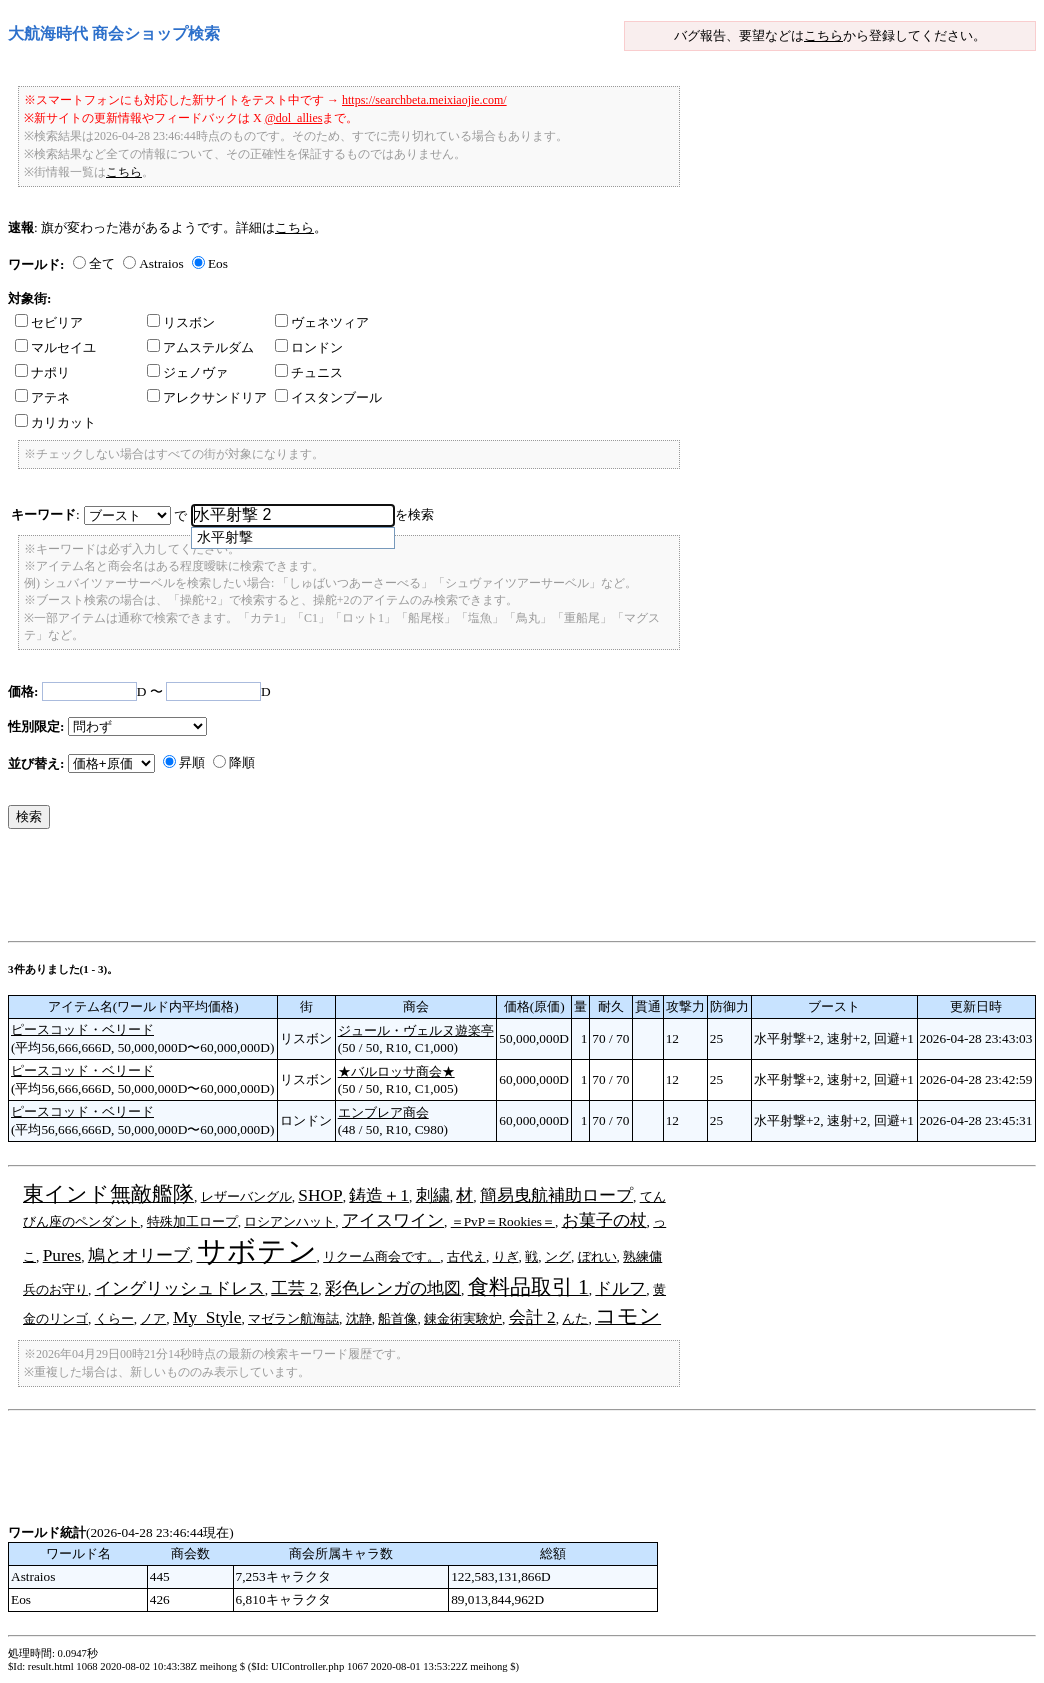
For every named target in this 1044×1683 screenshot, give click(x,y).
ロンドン (309, 347)
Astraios (161, 263)
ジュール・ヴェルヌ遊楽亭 (416, 1030)
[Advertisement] (372, 890)
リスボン (181, 322)
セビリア (49, 322)
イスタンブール (328, 397)
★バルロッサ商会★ (396, 1071)
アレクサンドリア (207, 397)
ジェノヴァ (187, 372)
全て (102, 263)
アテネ (42, 397)
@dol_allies (294, 118)
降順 (242, 762)
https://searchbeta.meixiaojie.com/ (424, 100)
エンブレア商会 (383, 1112)
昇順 (192, 762)
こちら (823, 35)
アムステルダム (200, 347)
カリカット (55, 422)
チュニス (309, 372)
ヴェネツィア (322, 322)
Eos (218, 263)
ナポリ (42, 372)
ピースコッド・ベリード (82, 1029)
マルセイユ (55, 347)
